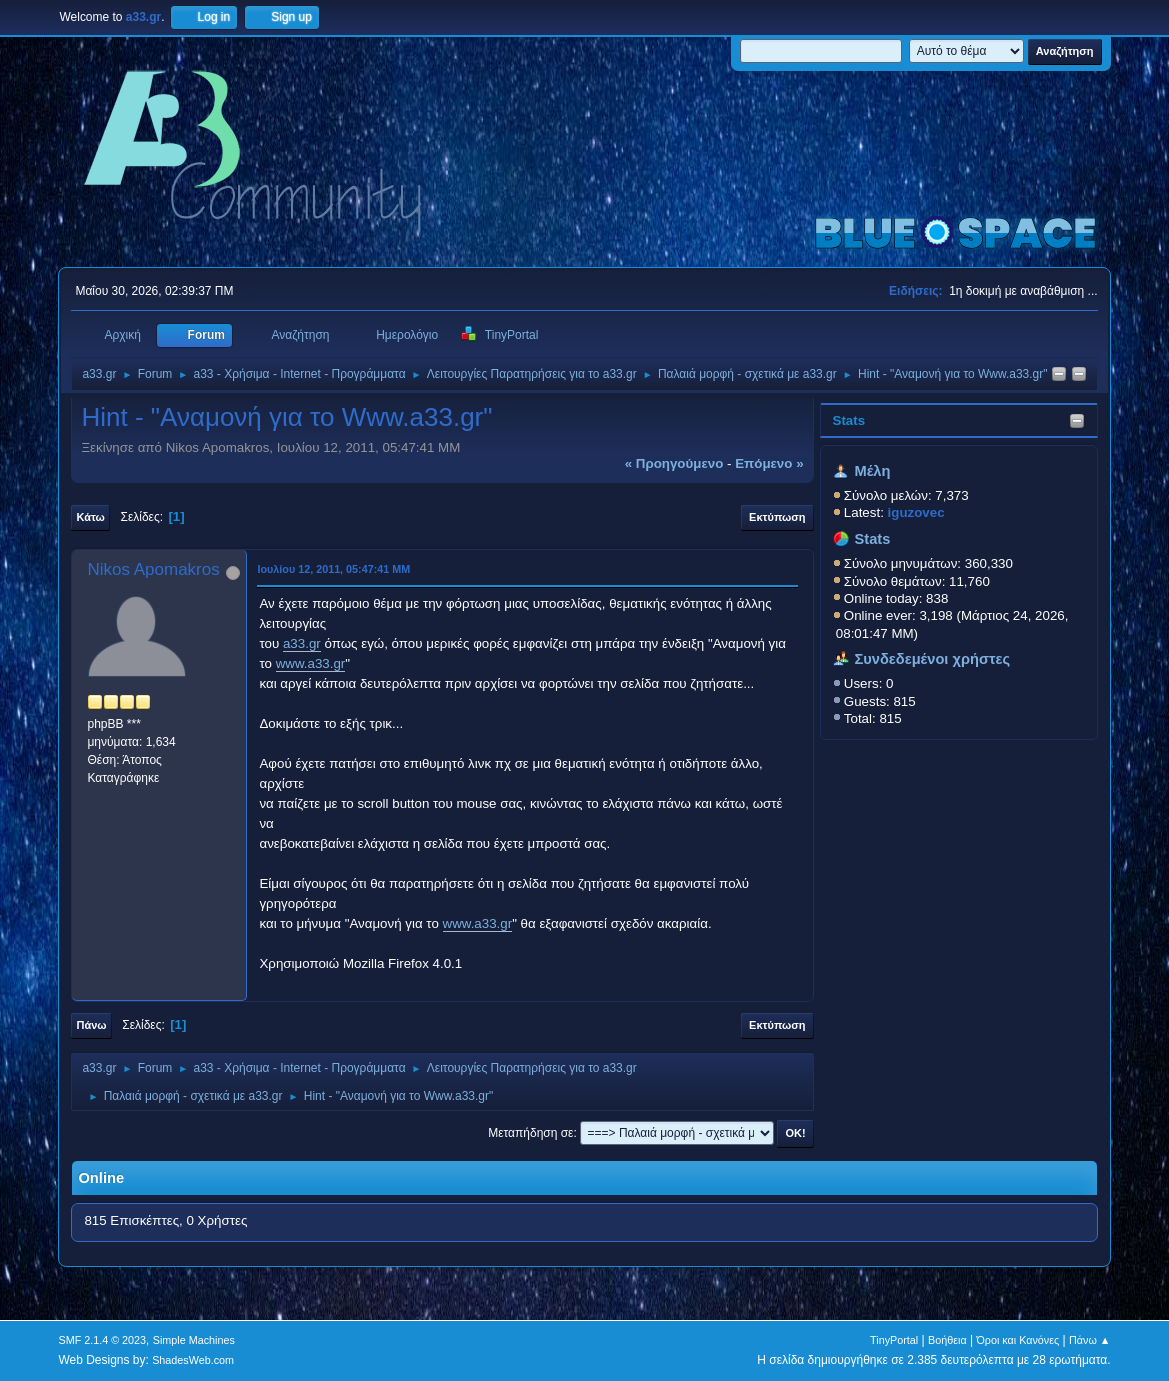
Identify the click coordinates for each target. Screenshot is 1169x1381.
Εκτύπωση (777, 517)
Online (101, 1178)
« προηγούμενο (674, 463)
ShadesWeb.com (193, 1360)
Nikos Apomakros (153, 569)
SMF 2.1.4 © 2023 (102, 1340)
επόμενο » (769, 463)
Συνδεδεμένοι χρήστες (932, 659)
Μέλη (872, 471)
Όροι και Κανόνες (1017, 1340)
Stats (849, 420)
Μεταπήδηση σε (530, 1133)
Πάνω (91, 1025)
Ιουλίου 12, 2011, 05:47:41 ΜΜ (333, 569)
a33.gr (302, 643)
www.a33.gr (311, 663)
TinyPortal (894, 1340)
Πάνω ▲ (1090, 1340)
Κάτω (90, 517)
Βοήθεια (947, 1340)
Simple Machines (194, 1340)
